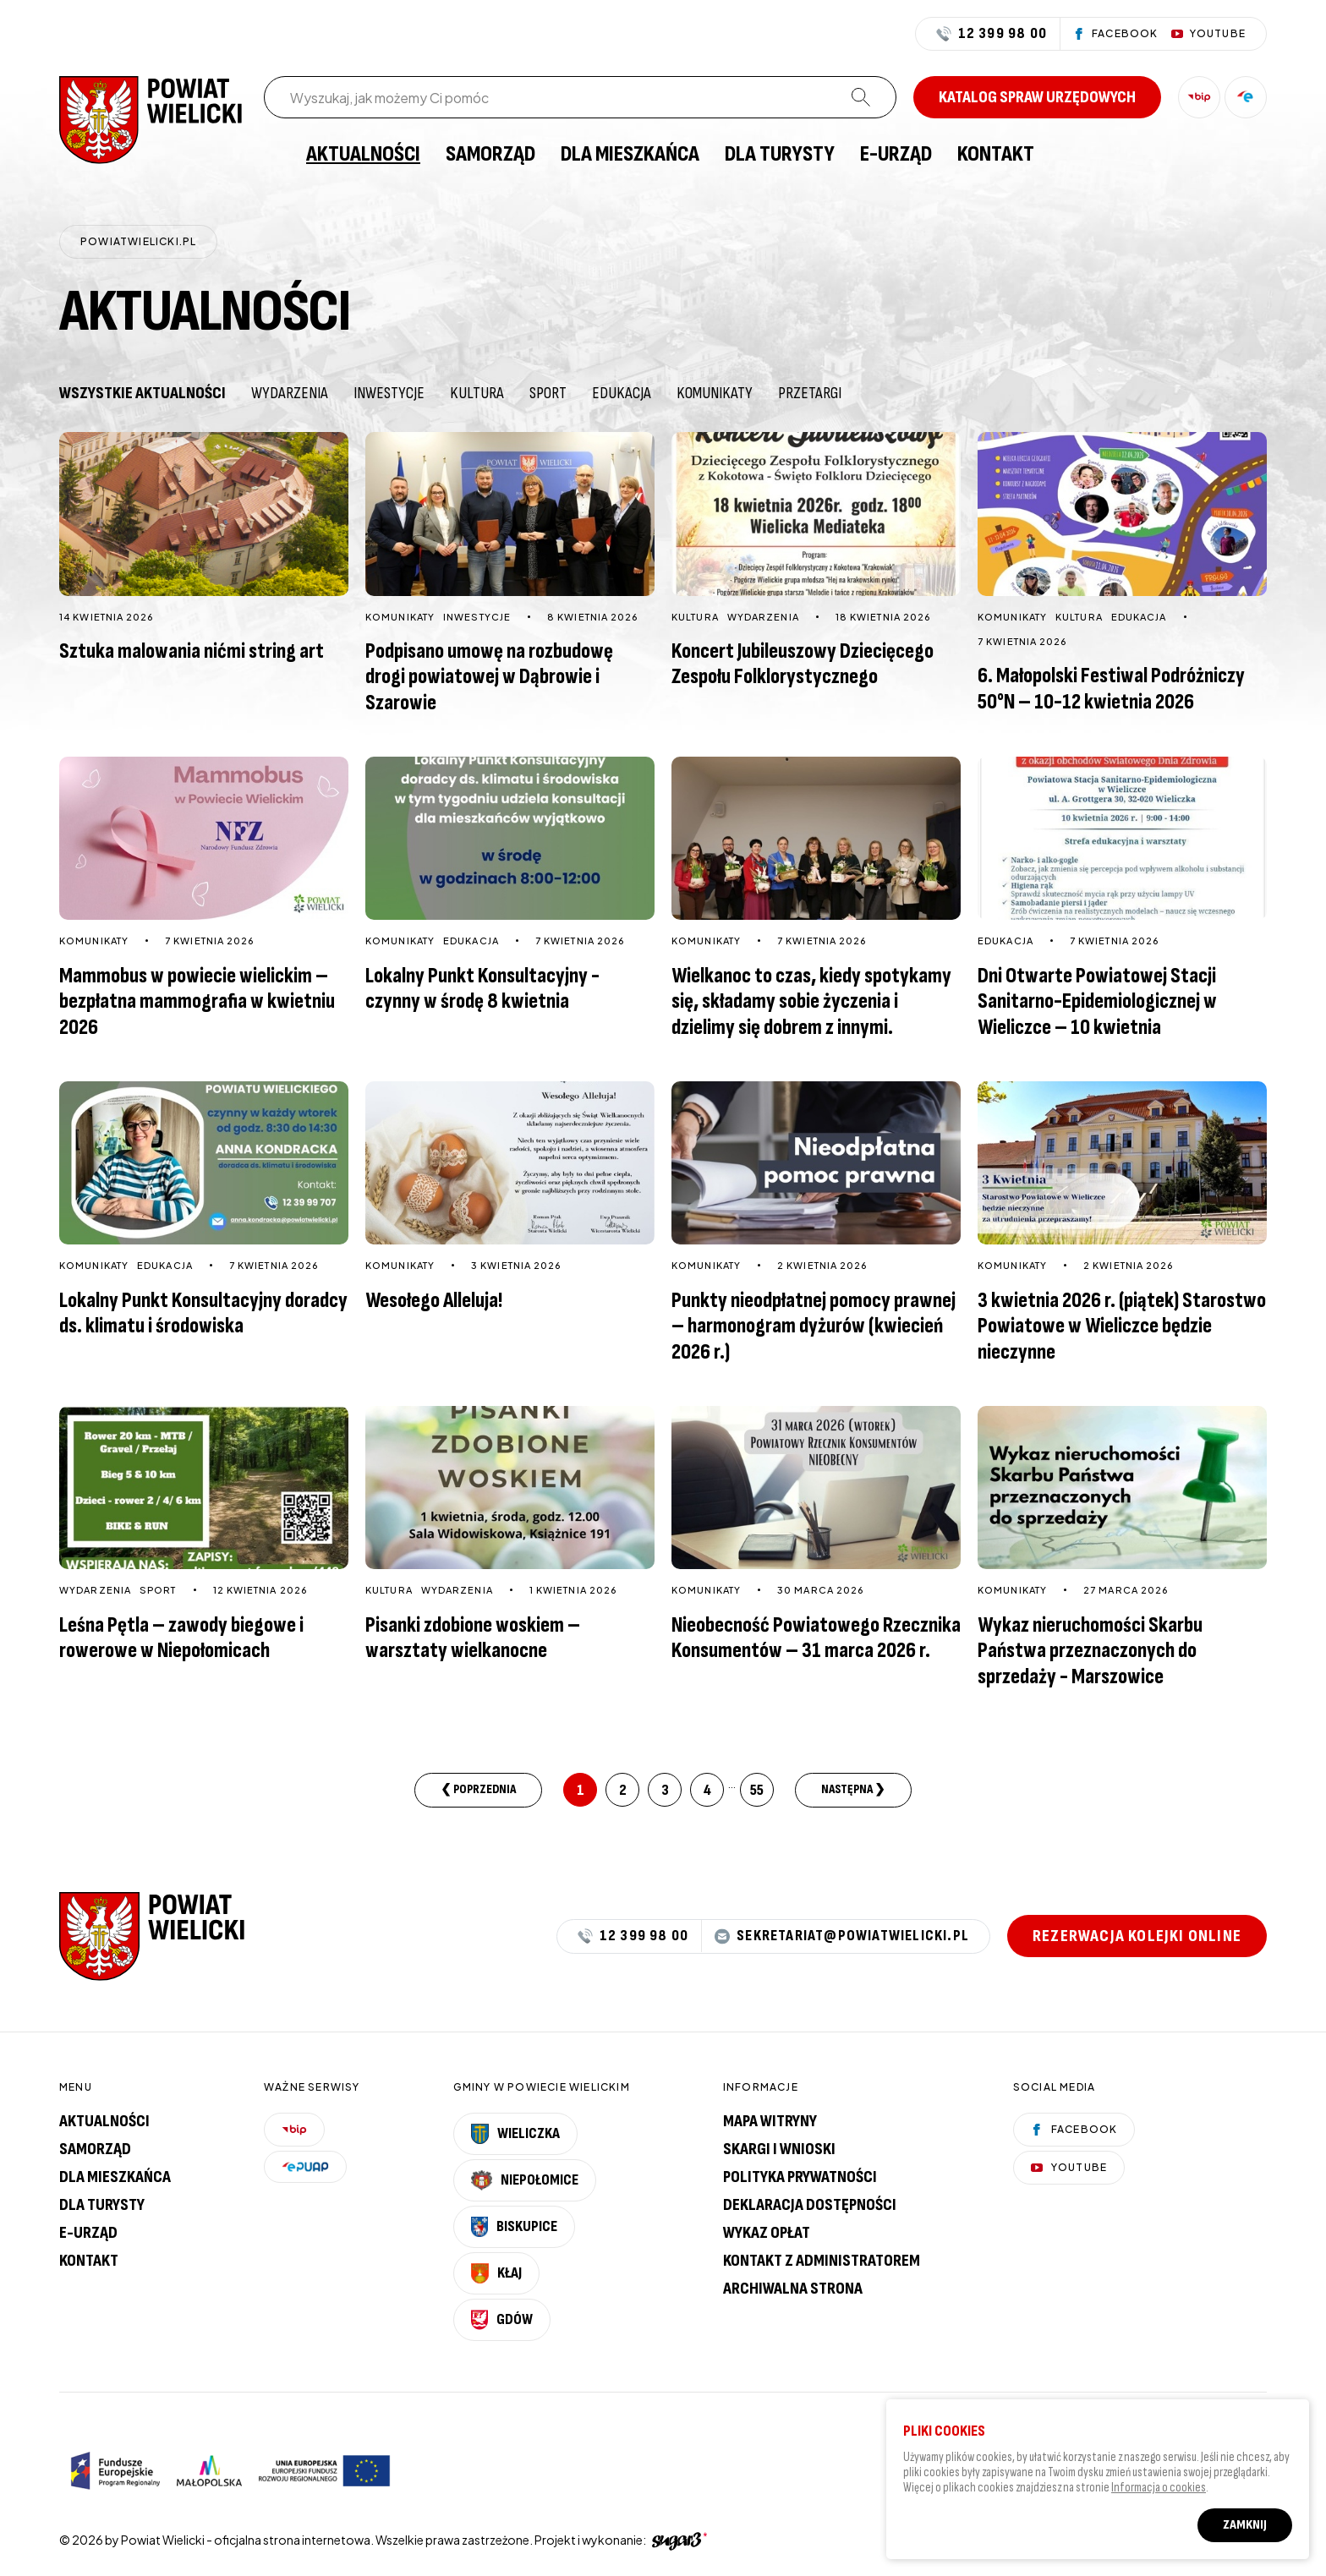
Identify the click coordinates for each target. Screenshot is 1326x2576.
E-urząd (88, 2232)
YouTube (1069, 2167)
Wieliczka (516, 2134)
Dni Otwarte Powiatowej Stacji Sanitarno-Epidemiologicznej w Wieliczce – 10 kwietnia (1097, 1002)
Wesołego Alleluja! (433, 1301)
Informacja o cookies (1158, 2493)
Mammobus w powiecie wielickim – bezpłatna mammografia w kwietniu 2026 (197, 1002)
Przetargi (809, 393)
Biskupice (514, 2227)
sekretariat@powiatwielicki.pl (842, 1936)
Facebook (1074, 2129)
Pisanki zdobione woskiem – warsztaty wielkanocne (472, 1638)
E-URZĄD (896, 155)
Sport (548, 393)
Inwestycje (389, 393)
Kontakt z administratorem (821, 2260)
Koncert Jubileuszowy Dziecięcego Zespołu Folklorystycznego (802, 664)
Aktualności (363, 155)
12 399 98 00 (991, 33)
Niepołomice (525, 2180)
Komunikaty (715, 393)
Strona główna (272, 155)
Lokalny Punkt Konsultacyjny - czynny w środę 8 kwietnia (482, 989)
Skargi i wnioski (779, 2149)
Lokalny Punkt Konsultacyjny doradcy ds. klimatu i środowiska (203, 1314)
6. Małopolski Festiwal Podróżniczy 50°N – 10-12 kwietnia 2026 (1111, 689)
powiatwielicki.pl (138, 241)
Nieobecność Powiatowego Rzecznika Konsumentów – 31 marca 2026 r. (816, 1638)
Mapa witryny (770, 2121)
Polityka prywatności (800, 2177)
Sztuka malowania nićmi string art (191, 651)
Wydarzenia (289, 393)
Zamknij (1245, 2530)
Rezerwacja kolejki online (1137, 1936)
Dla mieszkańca (630, 155)
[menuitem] (272, 155)
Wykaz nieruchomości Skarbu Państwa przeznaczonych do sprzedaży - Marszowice (1090, 1651)
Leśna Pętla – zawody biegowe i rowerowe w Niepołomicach (181, 1638)
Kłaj (496, 2273)
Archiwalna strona (793, 2288)
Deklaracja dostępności (809, 2204)
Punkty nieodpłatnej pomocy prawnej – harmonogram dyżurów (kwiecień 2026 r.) (813, 1326)
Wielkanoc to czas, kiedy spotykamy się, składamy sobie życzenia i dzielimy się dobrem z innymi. (811, 1002)
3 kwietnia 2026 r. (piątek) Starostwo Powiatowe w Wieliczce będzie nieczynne (1122, 1326)
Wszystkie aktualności (142, 393)
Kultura (477, 393)
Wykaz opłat (766, 2232)
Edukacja (621, 393)
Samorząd (490, 155)
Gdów (502, 2320)
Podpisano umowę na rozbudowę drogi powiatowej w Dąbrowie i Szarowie (489, 677)
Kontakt (995, 155)
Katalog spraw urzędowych (1037, 97)
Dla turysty (780, 155)
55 (757, 1790)
